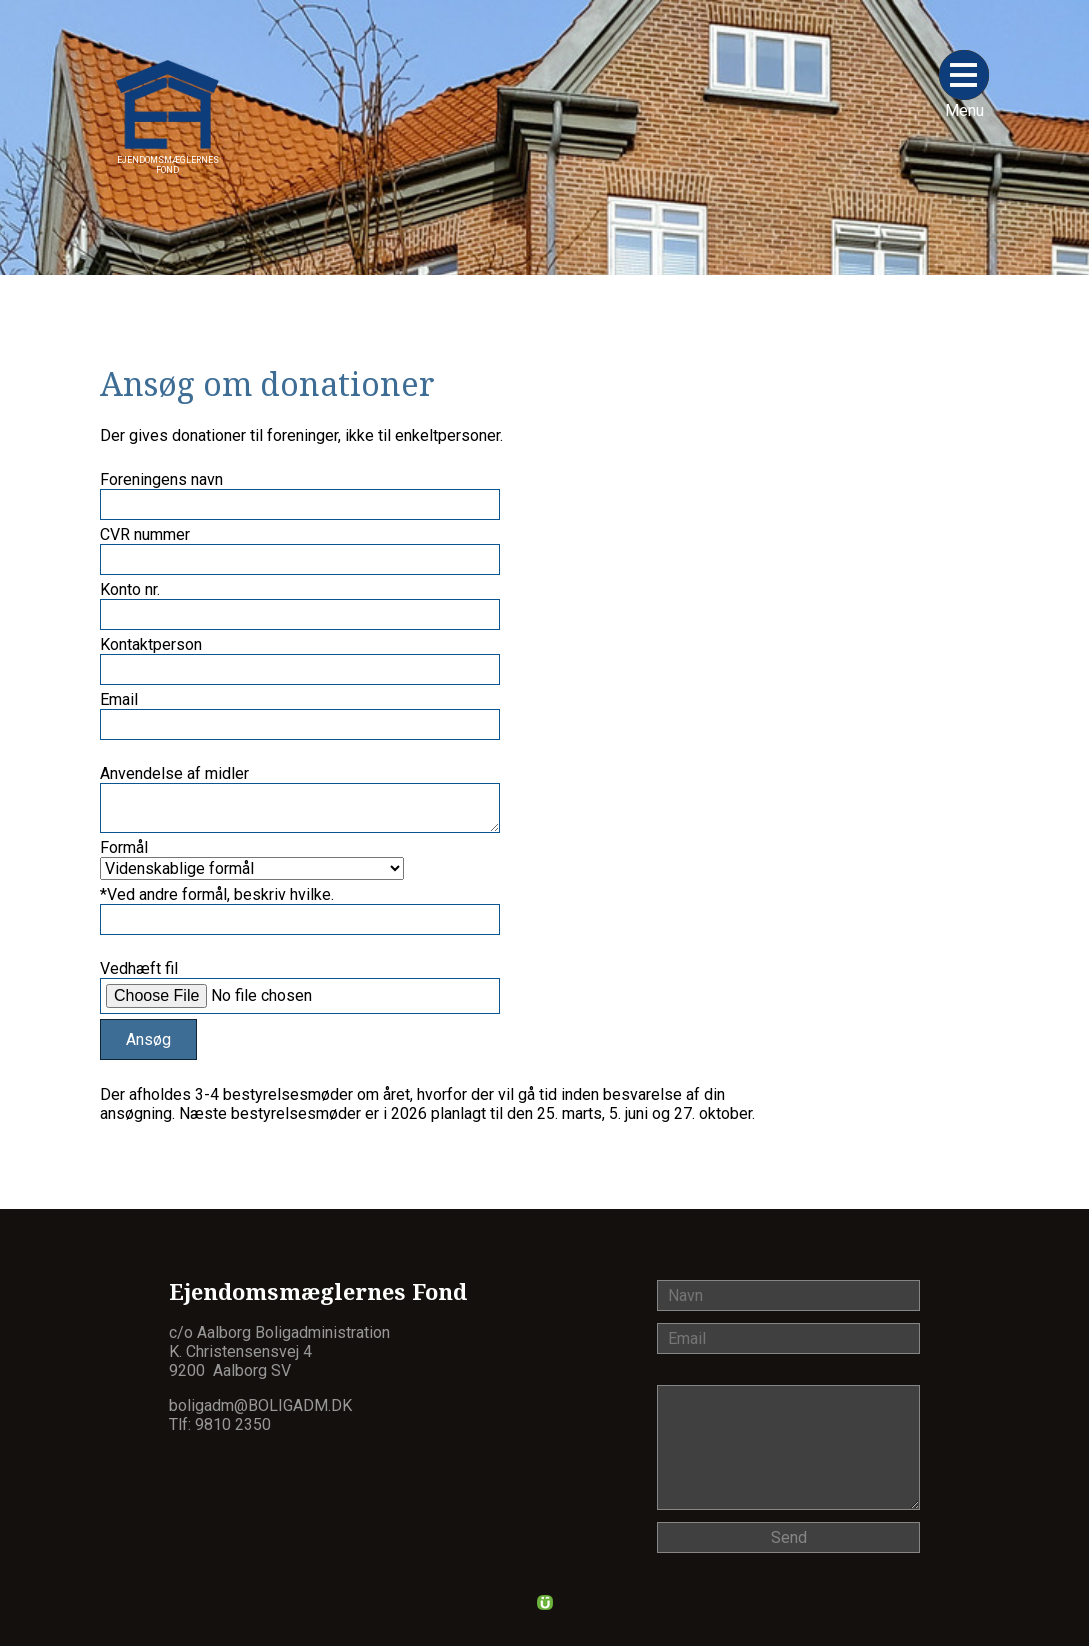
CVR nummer (145, 534)
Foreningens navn (161, 479)
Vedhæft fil (139, 968)
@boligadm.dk (293, 1405)
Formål (124, 847)
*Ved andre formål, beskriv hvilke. (217, 894)
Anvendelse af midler (174, 773)
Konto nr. (130, 589)
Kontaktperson (151, 644)
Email (119, 699)
